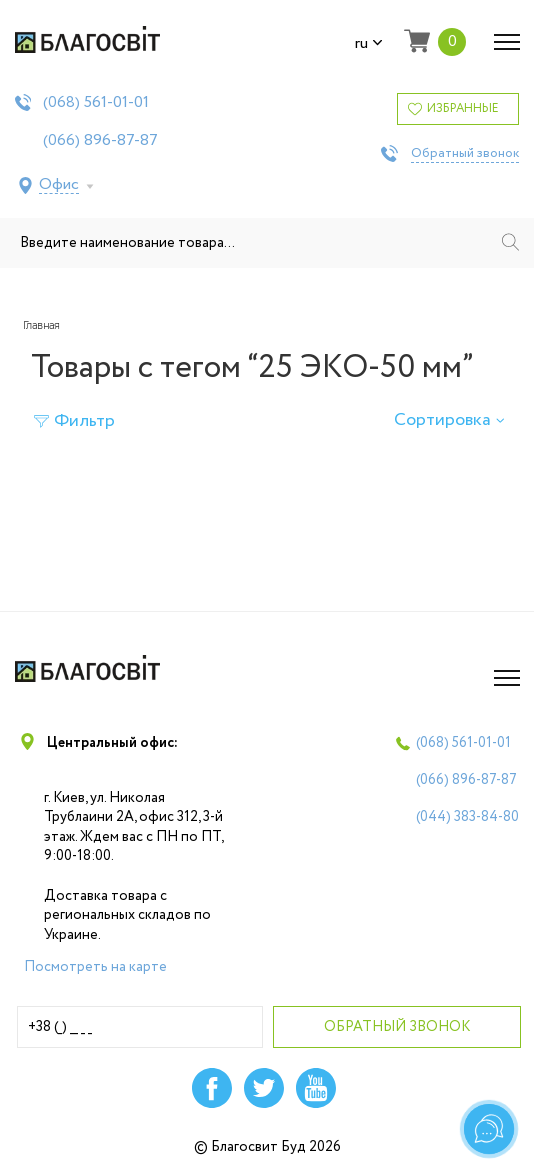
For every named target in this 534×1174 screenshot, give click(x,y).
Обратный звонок (465, 154)
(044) (467, 817)
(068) (96, 103)
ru (369, 44)
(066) (100, 141)
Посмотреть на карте (95, 967)
